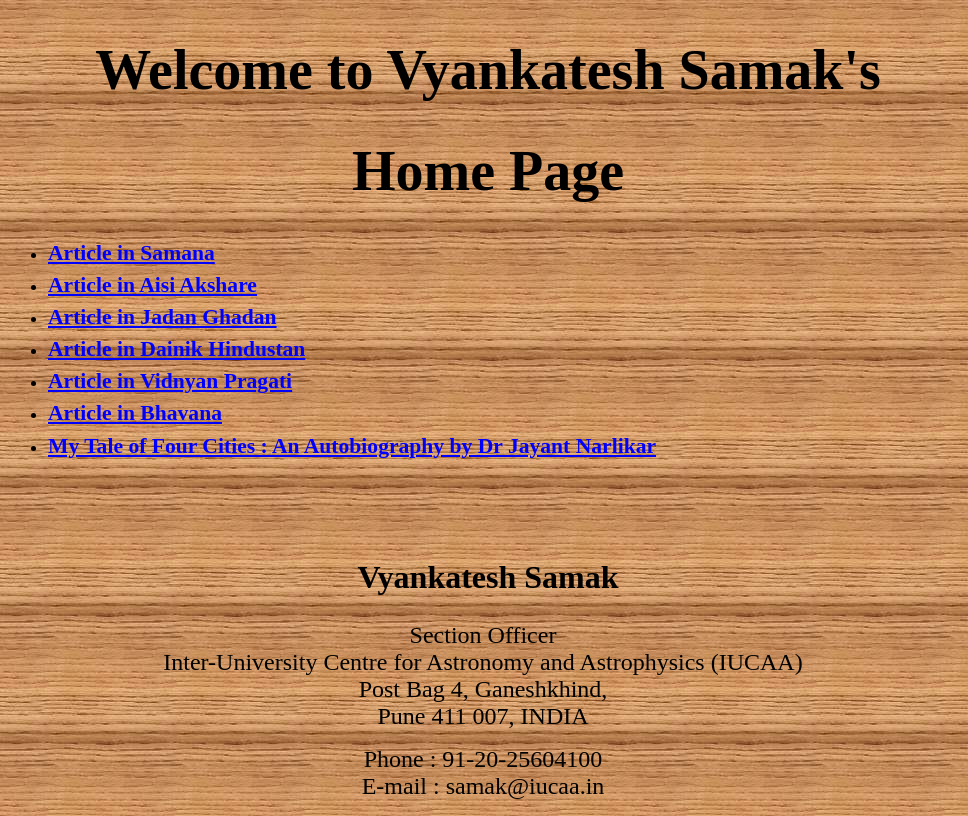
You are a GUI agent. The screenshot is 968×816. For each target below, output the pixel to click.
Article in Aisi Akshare (152, 285)
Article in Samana (131, 253)
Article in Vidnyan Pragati (170, 381)
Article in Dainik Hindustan (176, 349)
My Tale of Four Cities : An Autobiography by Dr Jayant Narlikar (352, 446)
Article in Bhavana (135, 413)
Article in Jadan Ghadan (162, 317)
